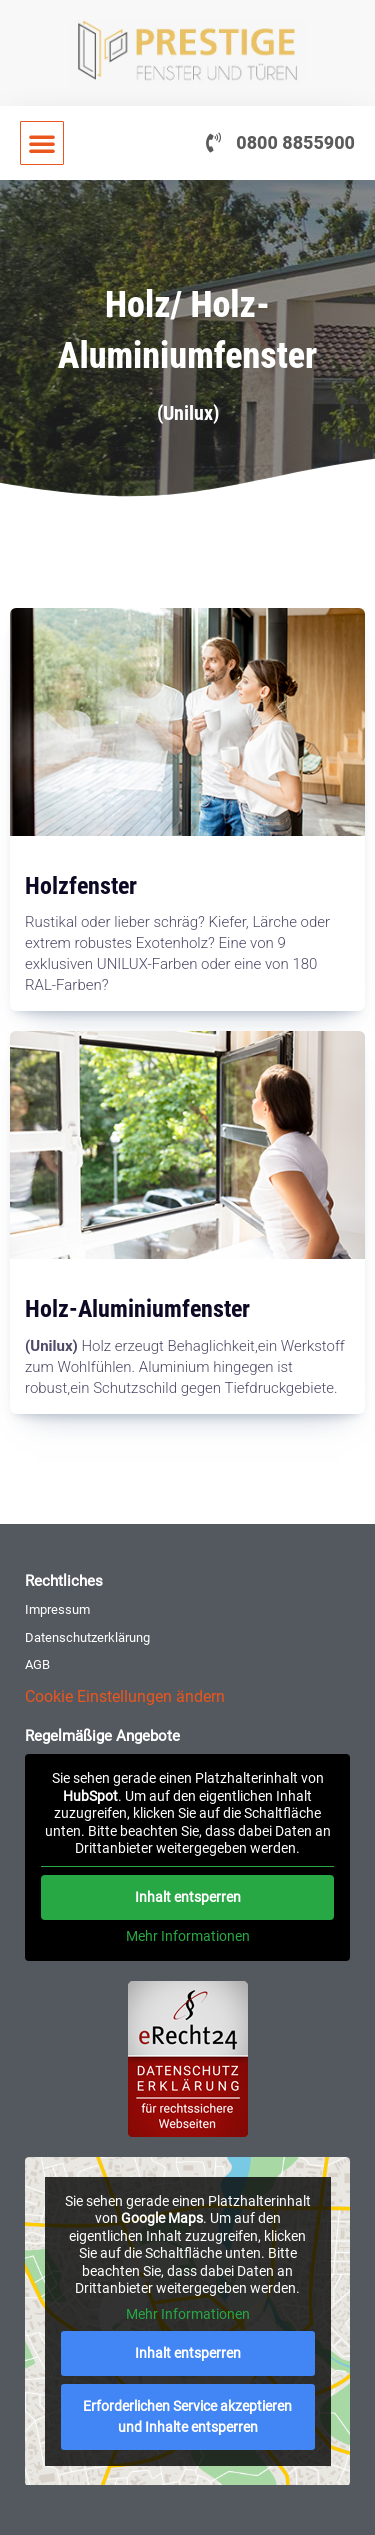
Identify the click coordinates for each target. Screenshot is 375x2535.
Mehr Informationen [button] (188, 1935)
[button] (42, 143)
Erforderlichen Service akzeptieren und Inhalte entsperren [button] (187, 2416)
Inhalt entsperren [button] (188, 1896)
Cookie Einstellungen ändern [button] (125, 1696)
